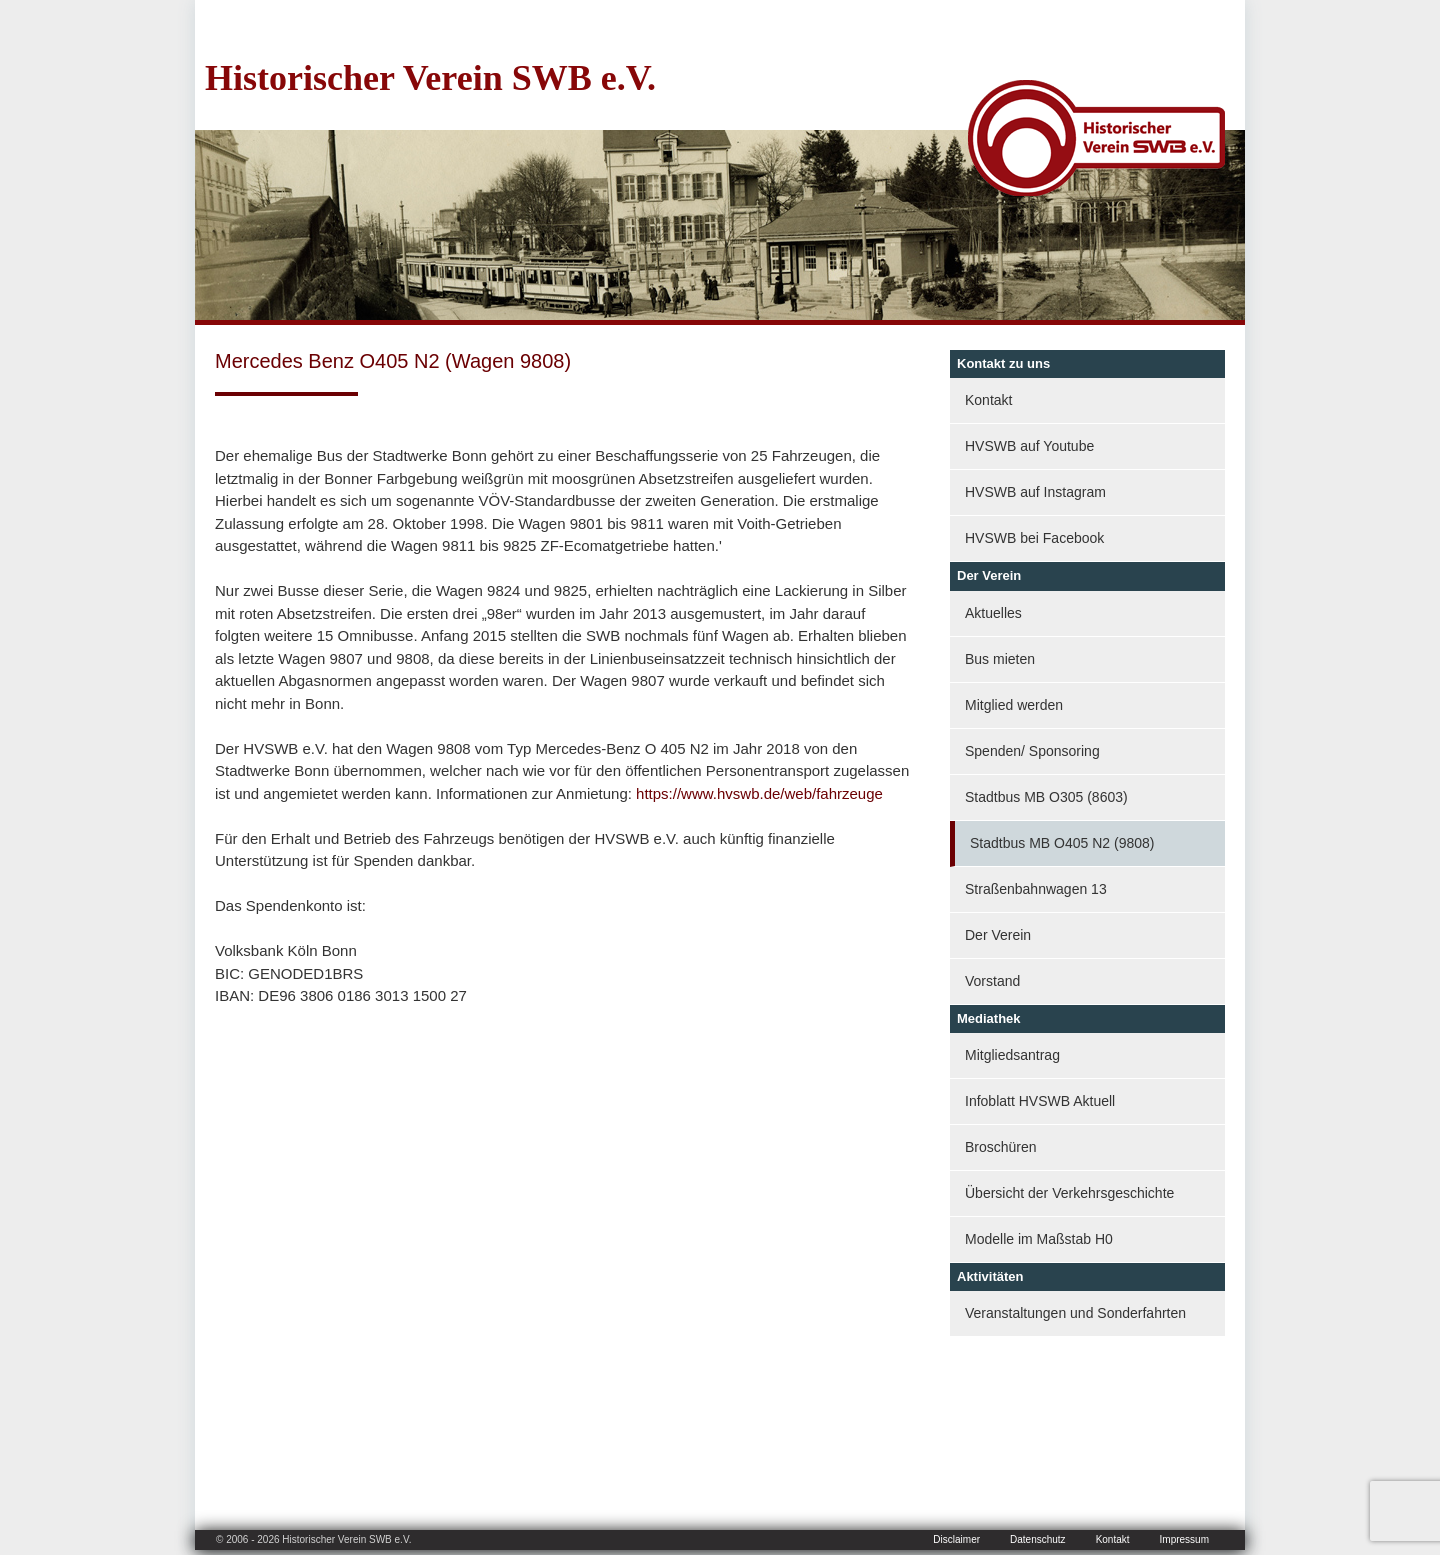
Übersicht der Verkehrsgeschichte (1069, 1193)
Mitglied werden (1014, 705)
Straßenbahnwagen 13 (1036, 889)
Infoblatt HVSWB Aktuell (1040, 1101)
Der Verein (998, 935)
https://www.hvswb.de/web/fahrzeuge (759, 793)
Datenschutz (1038, 1539)
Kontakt (988, 400)
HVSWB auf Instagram (1035, 492)
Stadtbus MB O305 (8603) (1046, 797)
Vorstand (992, 981)
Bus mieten (1000, 659)
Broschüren (1001, 1147)
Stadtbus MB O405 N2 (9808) (1062, 843)
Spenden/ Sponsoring (1032, 751)
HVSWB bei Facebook (1034, 538)
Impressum (1184, 1539)
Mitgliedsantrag (1012, 1055)
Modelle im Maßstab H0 (1039, 1239)
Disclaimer (956, 1539)
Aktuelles (993, 613)
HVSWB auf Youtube (1029, 446)
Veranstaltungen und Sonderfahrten (1075, 1313)
